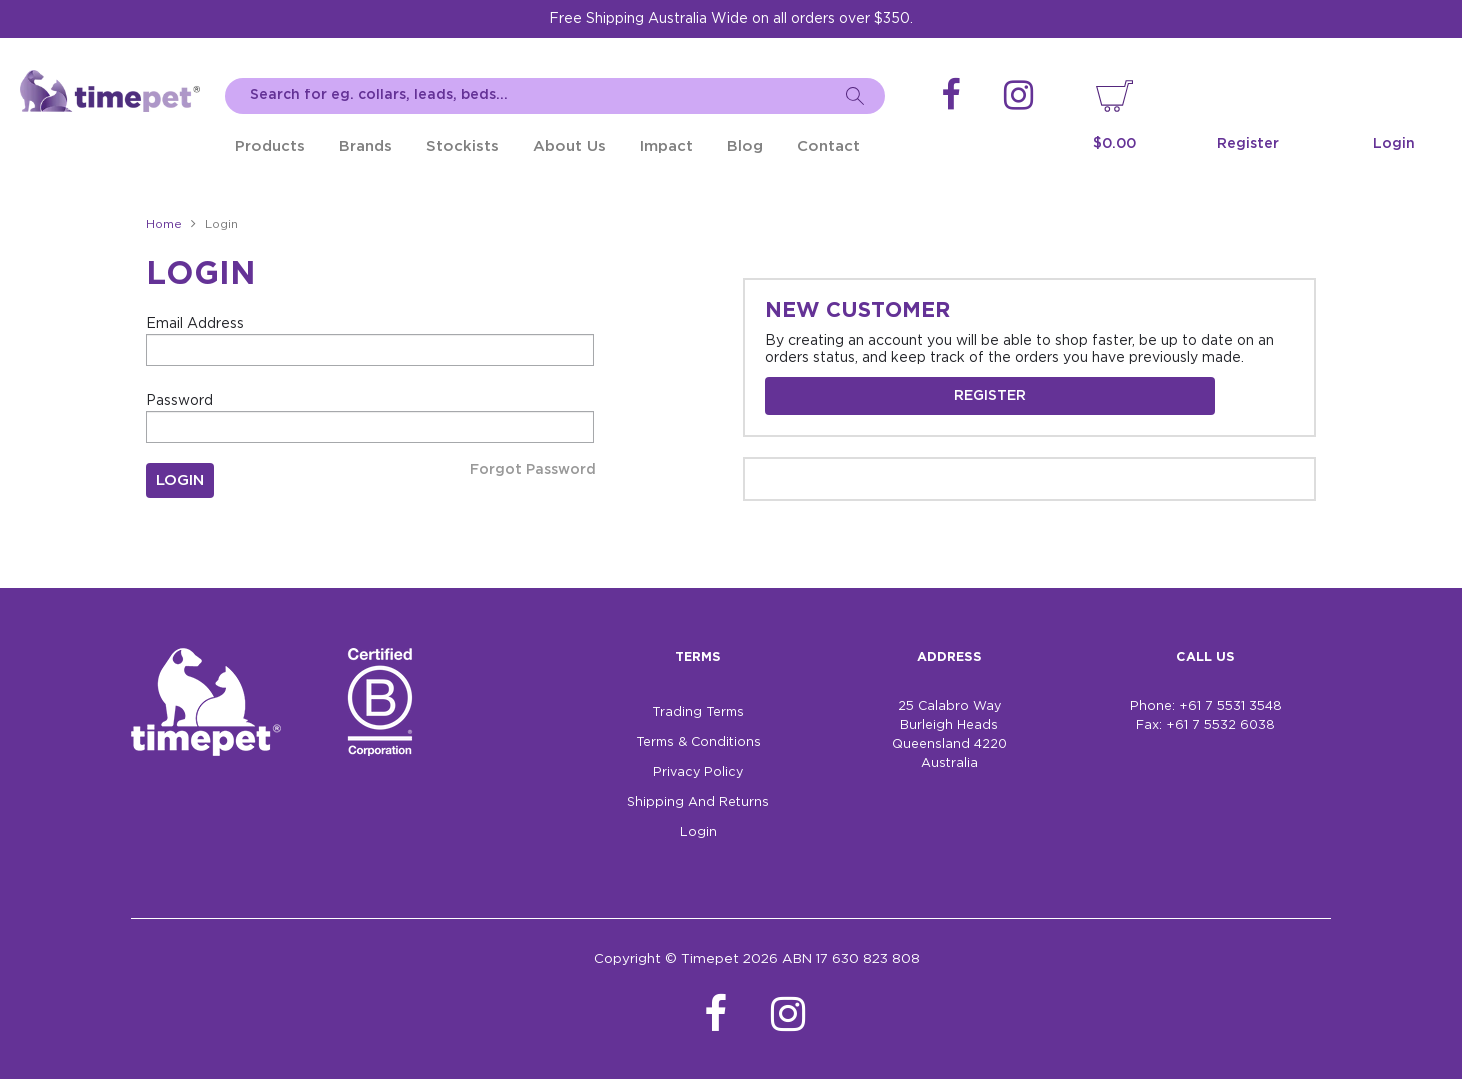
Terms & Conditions (698, 742)
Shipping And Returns (698, 802)
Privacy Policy (698, 772)
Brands (365, 146)
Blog (745, 146)
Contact (828, 146)
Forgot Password (533, 470)
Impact (666, 146)
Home (164, 224)
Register (1248, 144)
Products (270, 146)
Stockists (462, 146)
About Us (569, 146)
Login (1394, 144)
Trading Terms (698, 712)
